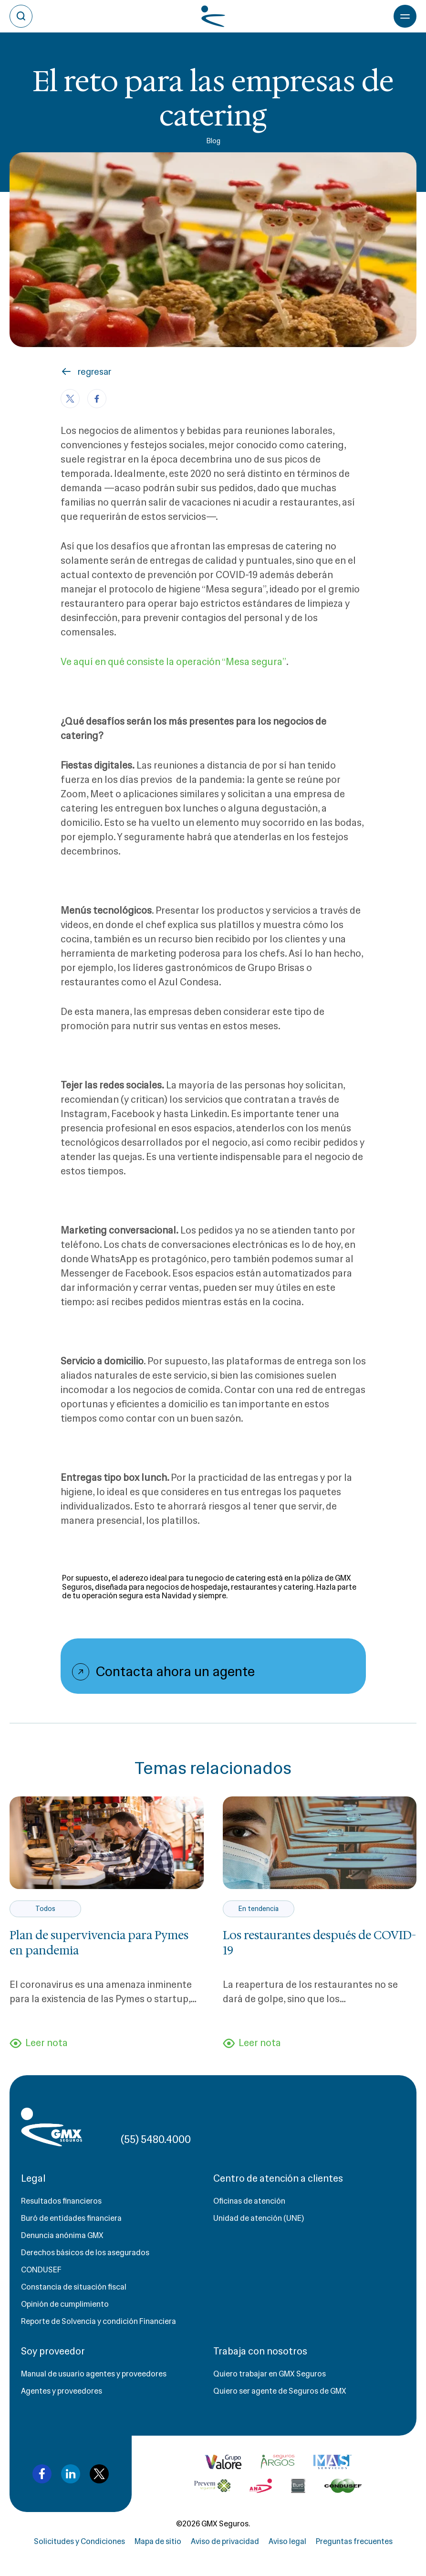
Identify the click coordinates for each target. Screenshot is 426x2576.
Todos (45, 1908)
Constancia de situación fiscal (73, 2287)
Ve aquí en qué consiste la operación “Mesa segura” (174, 661)
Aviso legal (287, 2541)
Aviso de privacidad (225, 2541)
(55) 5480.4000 (156, 2139)
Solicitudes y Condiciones (79, 2541)
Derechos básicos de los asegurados (85, 2253)
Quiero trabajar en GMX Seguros (269, 2374)
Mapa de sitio (158, 2541)
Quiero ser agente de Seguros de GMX (279, 2391)
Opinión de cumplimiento (65, 2304)
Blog (213, 141)
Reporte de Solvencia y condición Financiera (98, 2321)
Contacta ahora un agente (175, 1671)
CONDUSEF (41, 2270)
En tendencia (258, 1908)
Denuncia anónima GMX (62, 2235)
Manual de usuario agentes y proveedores (93, 2374)
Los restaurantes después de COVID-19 (319, 1942)
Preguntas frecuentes (354, 2541)
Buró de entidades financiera (71, 2218)
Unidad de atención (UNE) (258, 2218)
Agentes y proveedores (61, 2391)
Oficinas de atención (249, 2201)
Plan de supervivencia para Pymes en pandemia (99, 1942)
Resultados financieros (61, 2201)
